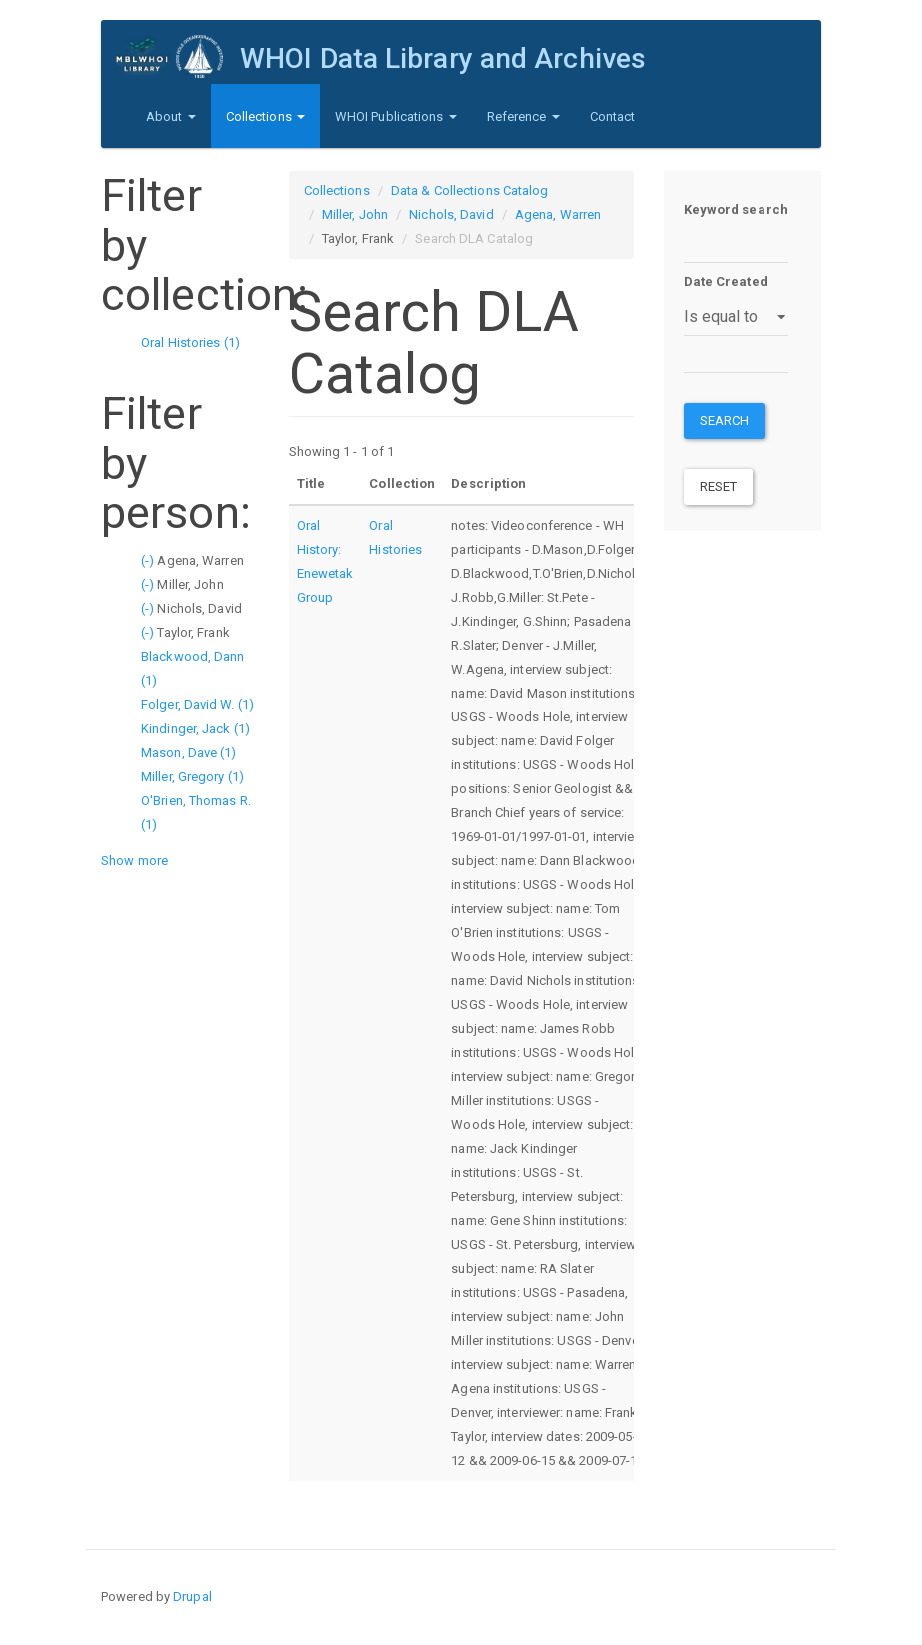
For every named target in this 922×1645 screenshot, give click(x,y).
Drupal (192, 1596)
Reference (523, 116)
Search (725, 420)
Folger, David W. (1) (197, 704)
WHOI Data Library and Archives (443, 58)
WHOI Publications (396, 116)
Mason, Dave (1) (189, 752)
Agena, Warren (558, 214)
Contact (613, 116)
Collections (265, 116)
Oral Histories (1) (190, 342)
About (171, 116)
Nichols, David (451, 214)
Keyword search (736, 209)
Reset (719, 486)
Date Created (726, 281)
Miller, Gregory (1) (192, 776)
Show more (134, 860)
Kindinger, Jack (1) (195, 728)
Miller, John (355, 214)
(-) (149, 560)
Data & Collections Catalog (470, 190)
